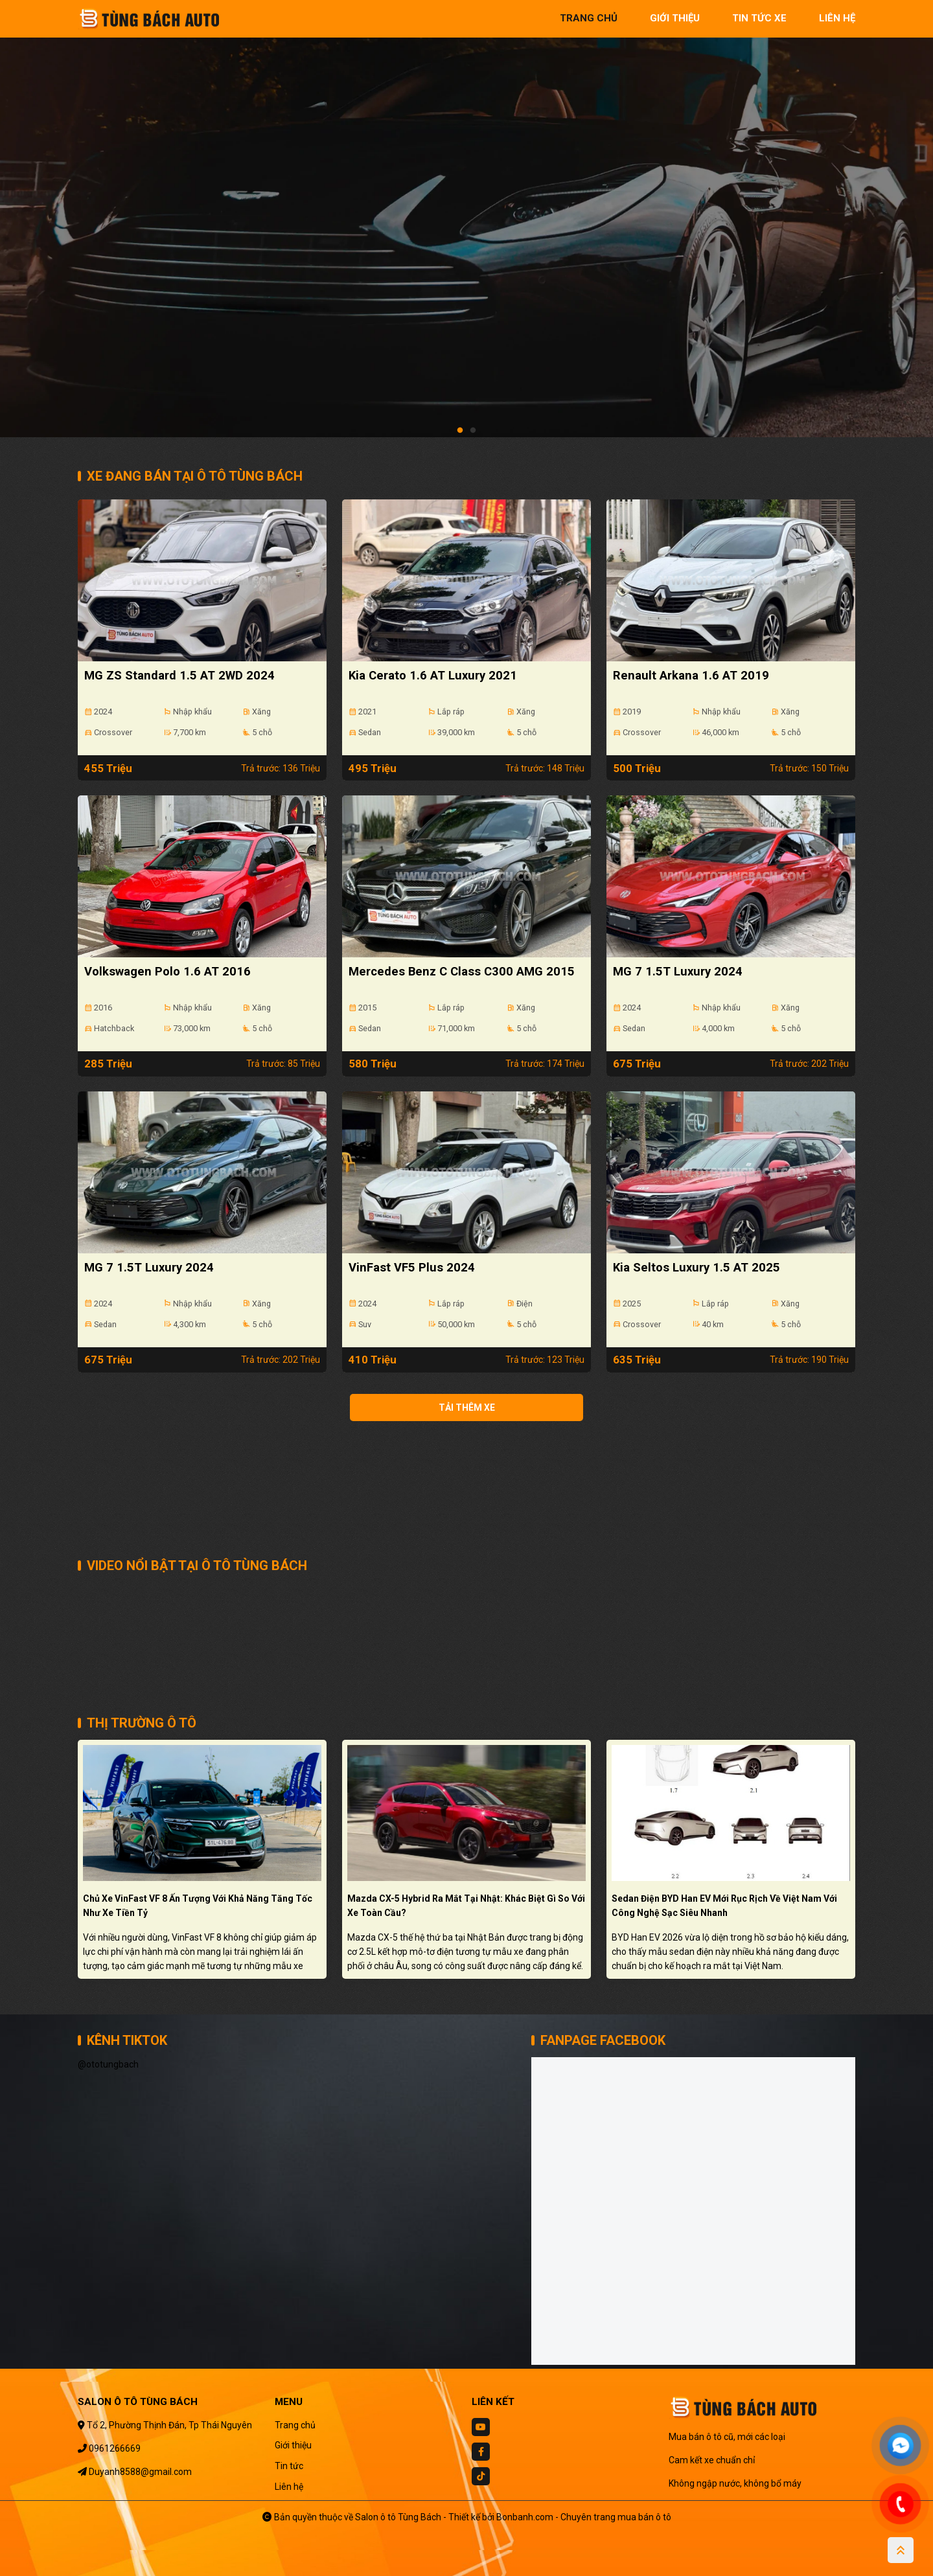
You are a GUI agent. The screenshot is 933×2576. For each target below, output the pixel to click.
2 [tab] (472, 430)
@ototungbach (108, 2064)
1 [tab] (460, 430)
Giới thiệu (293, 2445)
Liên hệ (289, 2486)
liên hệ (837, 18)
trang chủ (588, 18)
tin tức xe (759, 18)
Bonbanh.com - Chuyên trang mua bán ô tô (583, 2517)
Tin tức (289, 2466)
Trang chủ (295, 2425)
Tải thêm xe (467, 1407)
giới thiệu (675, 18)
